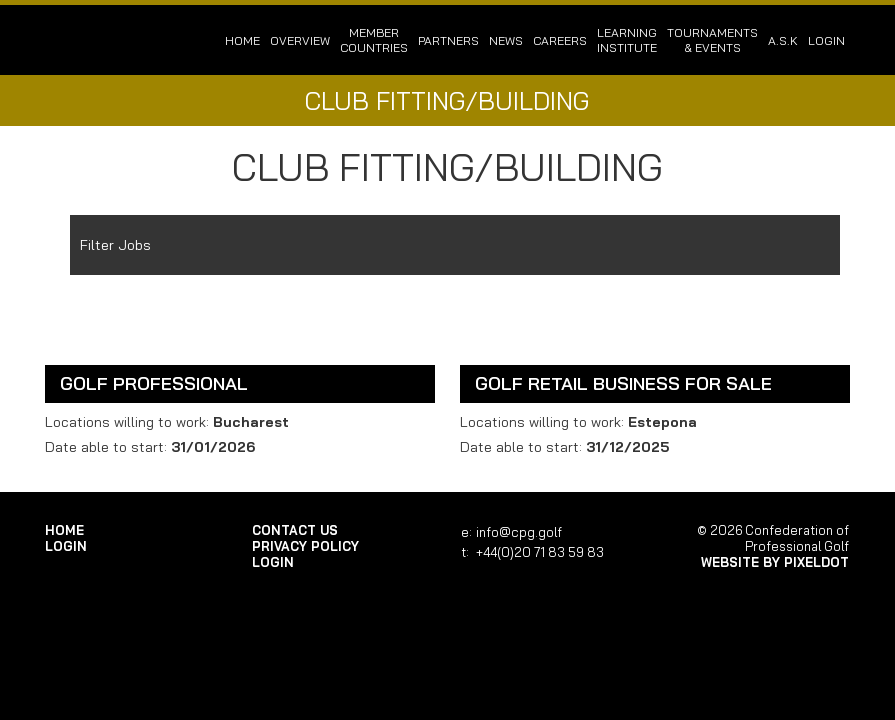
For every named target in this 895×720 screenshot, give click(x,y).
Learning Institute (627, 40)
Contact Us (295, 530)
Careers (560, 40)
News (506, 40)
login (826, 40)
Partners (448, 40)
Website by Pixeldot (775, 562)
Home (242, 40)
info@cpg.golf (519, 532)
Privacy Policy (305, 546)
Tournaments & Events (712, 40)
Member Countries (374, 40)
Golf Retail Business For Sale (623, 383)
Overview (300, 40)
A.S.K (783, 40)
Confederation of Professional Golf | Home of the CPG (110, 40)
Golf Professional (154, 383)
